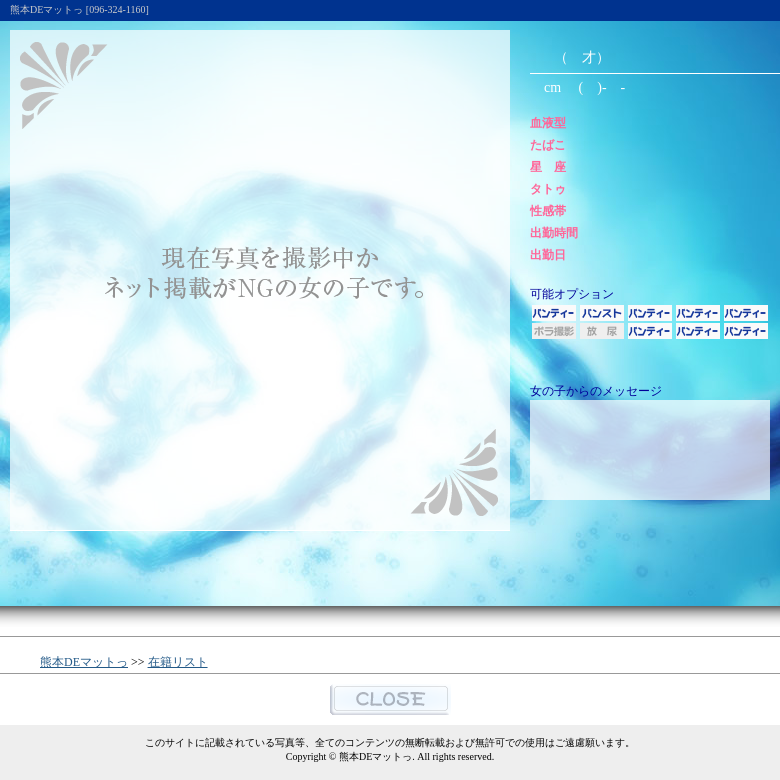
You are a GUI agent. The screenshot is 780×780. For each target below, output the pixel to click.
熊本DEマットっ (84, 662)
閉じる (390, 699)
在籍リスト (178, 662)
